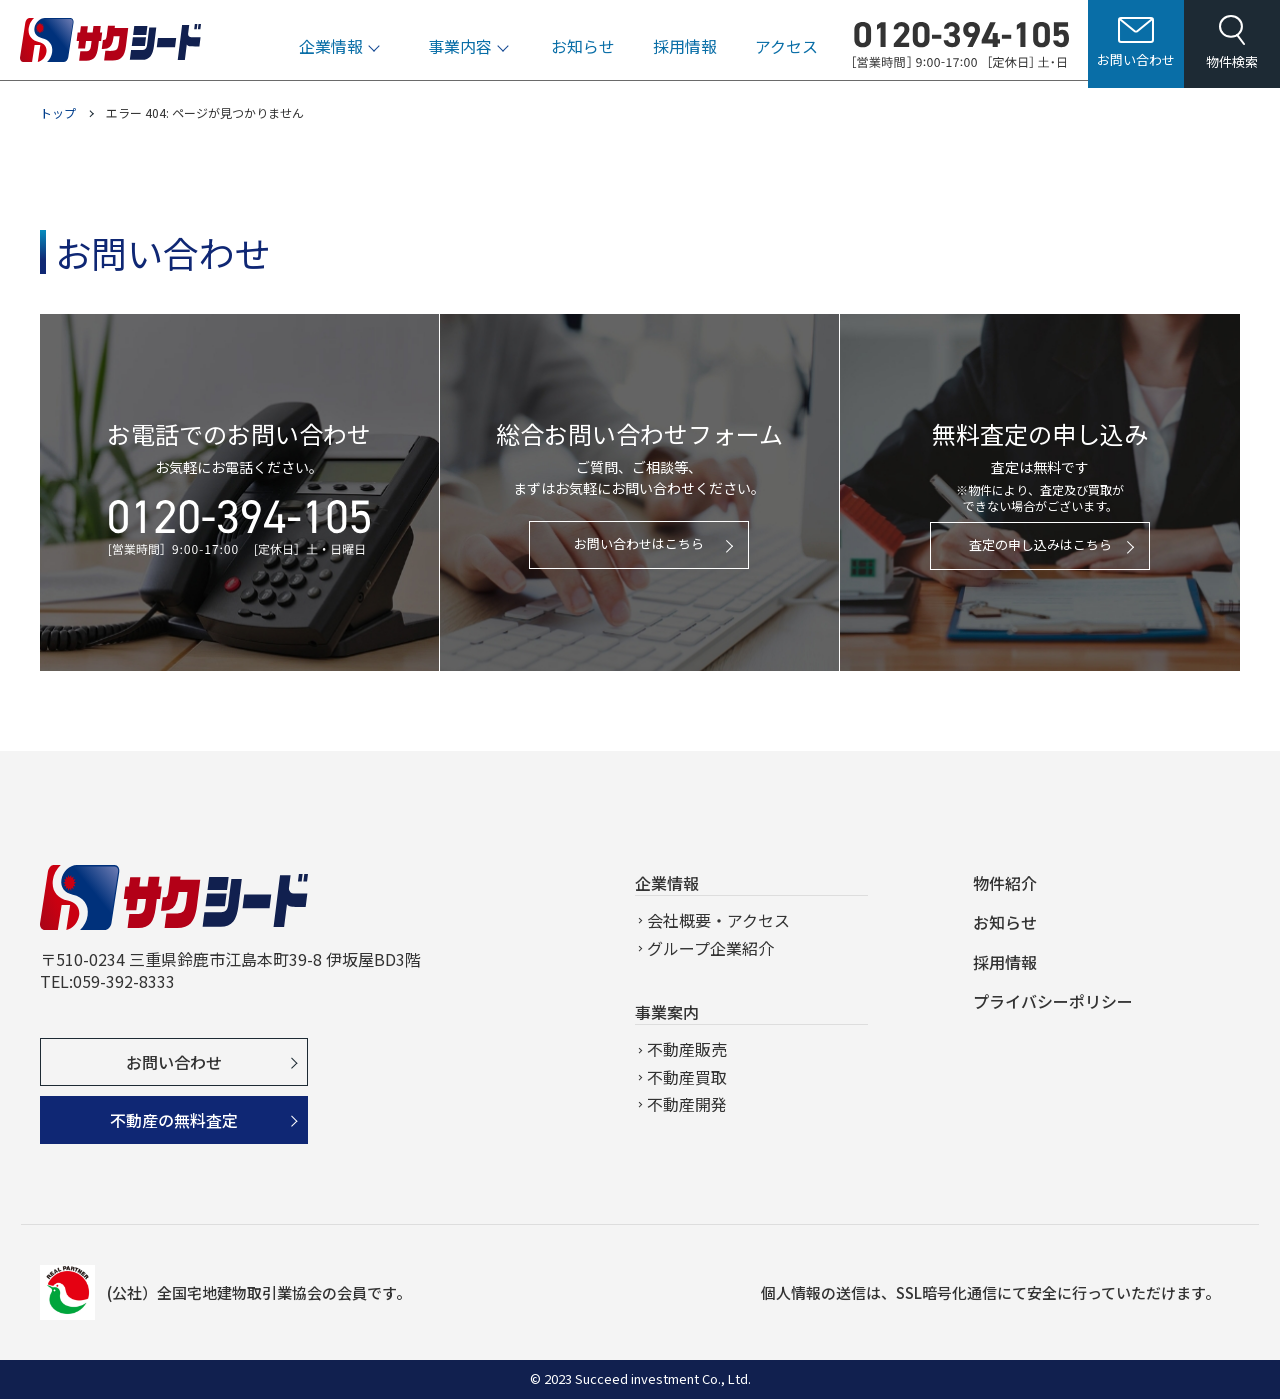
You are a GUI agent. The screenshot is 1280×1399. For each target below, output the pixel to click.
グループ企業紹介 (710, 948)
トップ (58, 112)
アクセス (786, 53)
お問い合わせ (174, 1062)
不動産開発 (687, 1104)
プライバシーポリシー (1053, 1001)
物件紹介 (1005, 883)
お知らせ (583, 53)
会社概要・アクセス (718, 920)
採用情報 (685, 53)
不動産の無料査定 (174, 1120)
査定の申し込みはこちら (1040, 544)
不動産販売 (687, 1049)
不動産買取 (687, 1077)
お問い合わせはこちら (639, 543)
